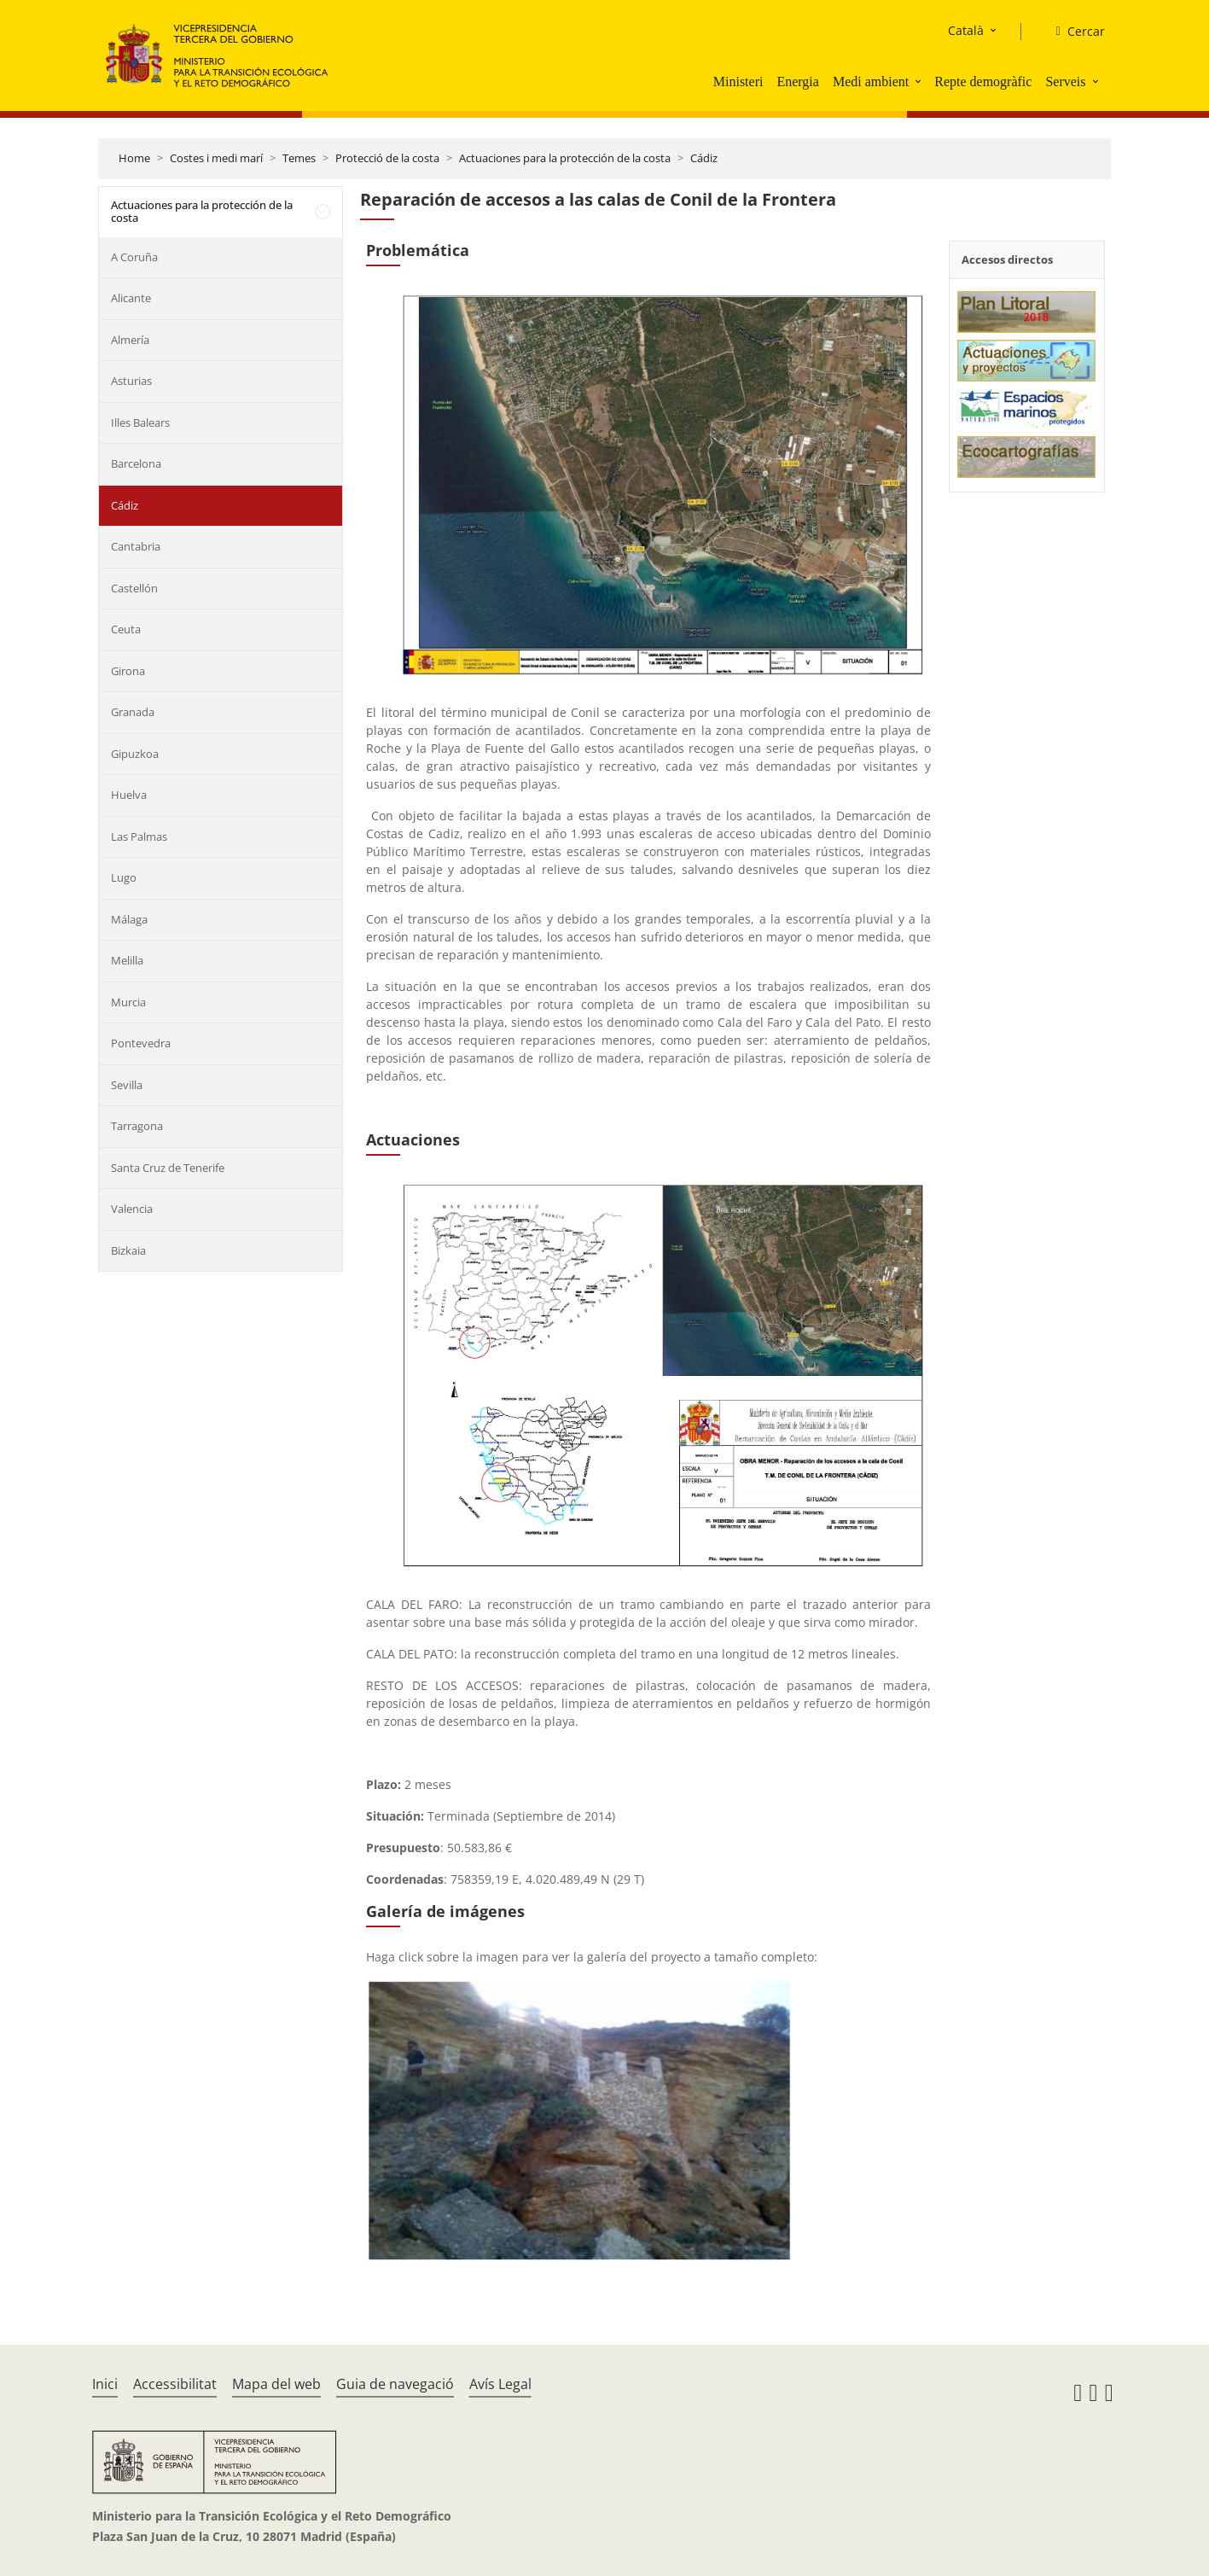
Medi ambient (871, 81)
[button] (919, 81)
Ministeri (738, 81)
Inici (105, 2384)
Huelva (129, 794)
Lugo (124, 877)
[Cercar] (1073, 31)
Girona (128, 671)
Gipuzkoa (135, 753)
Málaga (129, 919)
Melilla (127, 960)
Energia (797, 81)
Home (134, 158)
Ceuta (126, 629)
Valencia (132, 1208)
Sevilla (126, 1085)
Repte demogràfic (983, 81)
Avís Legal (500, 2384)
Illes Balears (140, 422)
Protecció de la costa (387, 158)
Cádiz (704, 158)
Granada (132, 712)
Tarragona (137, 1126)
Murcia (128, 1002)
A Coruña (134, 257)
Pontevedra (141, 1043)
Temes (299, 158)
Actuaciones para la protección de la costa (565, 158)
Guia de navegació (395, 2384)
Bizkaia (128, 1250)
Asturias (131, 380)
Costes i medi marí (216, 158)
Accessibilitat (175, 2384)
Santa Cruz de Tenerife (167, 1167)
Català (966, 30)
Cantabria (135, 546)
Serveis (1065, 81)
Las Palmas (139, 836)
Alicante (131, 298)
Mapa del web (276, 2384)
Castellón (134, 588)
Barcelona (136, 463)
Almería (130, 339)
